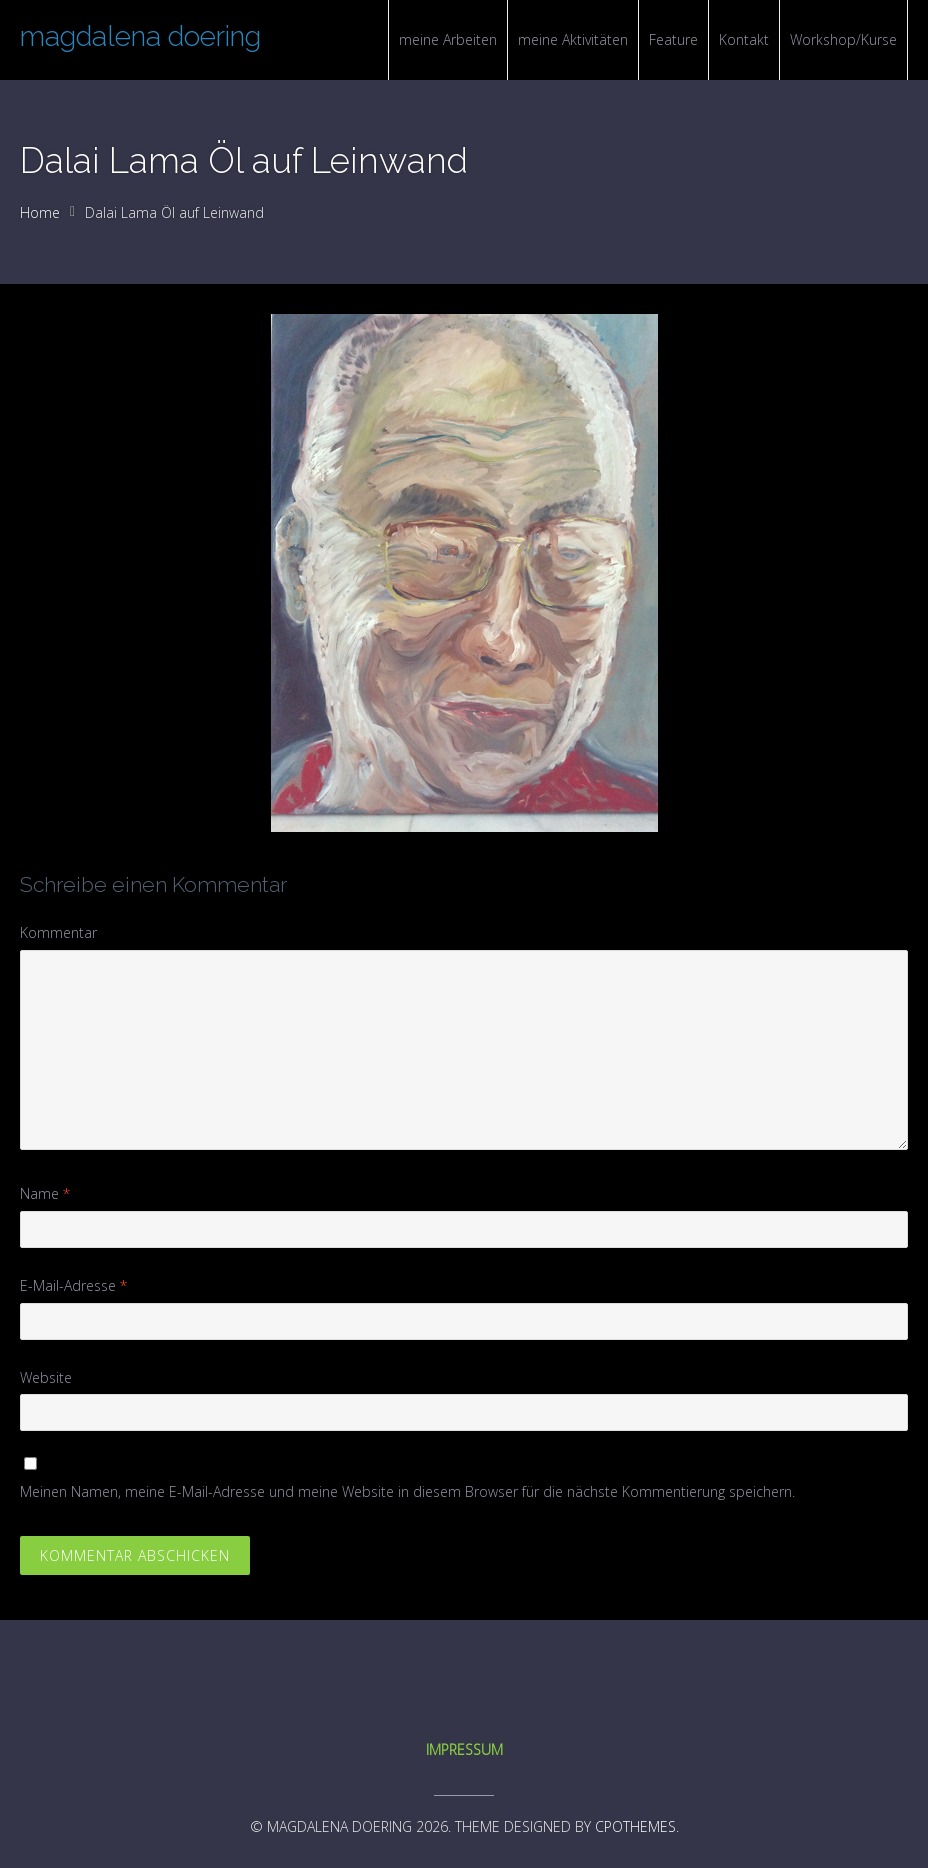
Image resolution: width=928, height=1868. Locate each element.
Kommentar (58, 932)
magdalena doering (140, 36)
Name (45, 1193)
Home (40, 212)
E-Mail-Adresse (73, 1285)
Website (46, 1377)
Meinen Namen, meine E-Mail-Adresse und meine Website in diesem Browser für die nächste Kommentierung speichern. (407, 1491)
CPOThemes (635, 1826)
